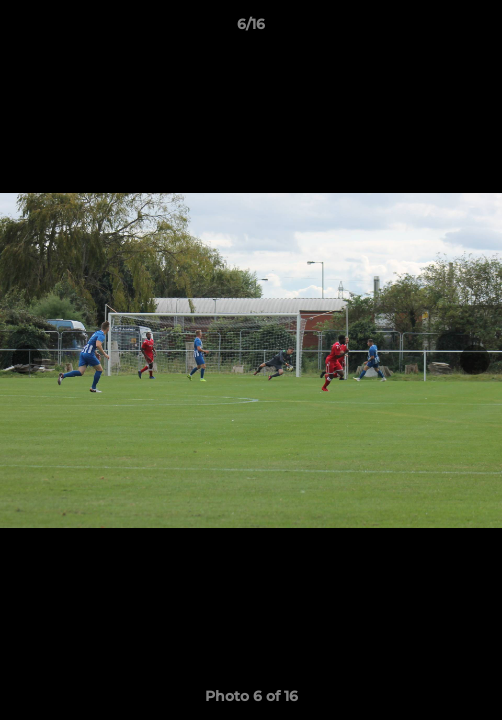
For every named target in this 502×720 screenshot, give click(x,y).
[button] (478, 29)
